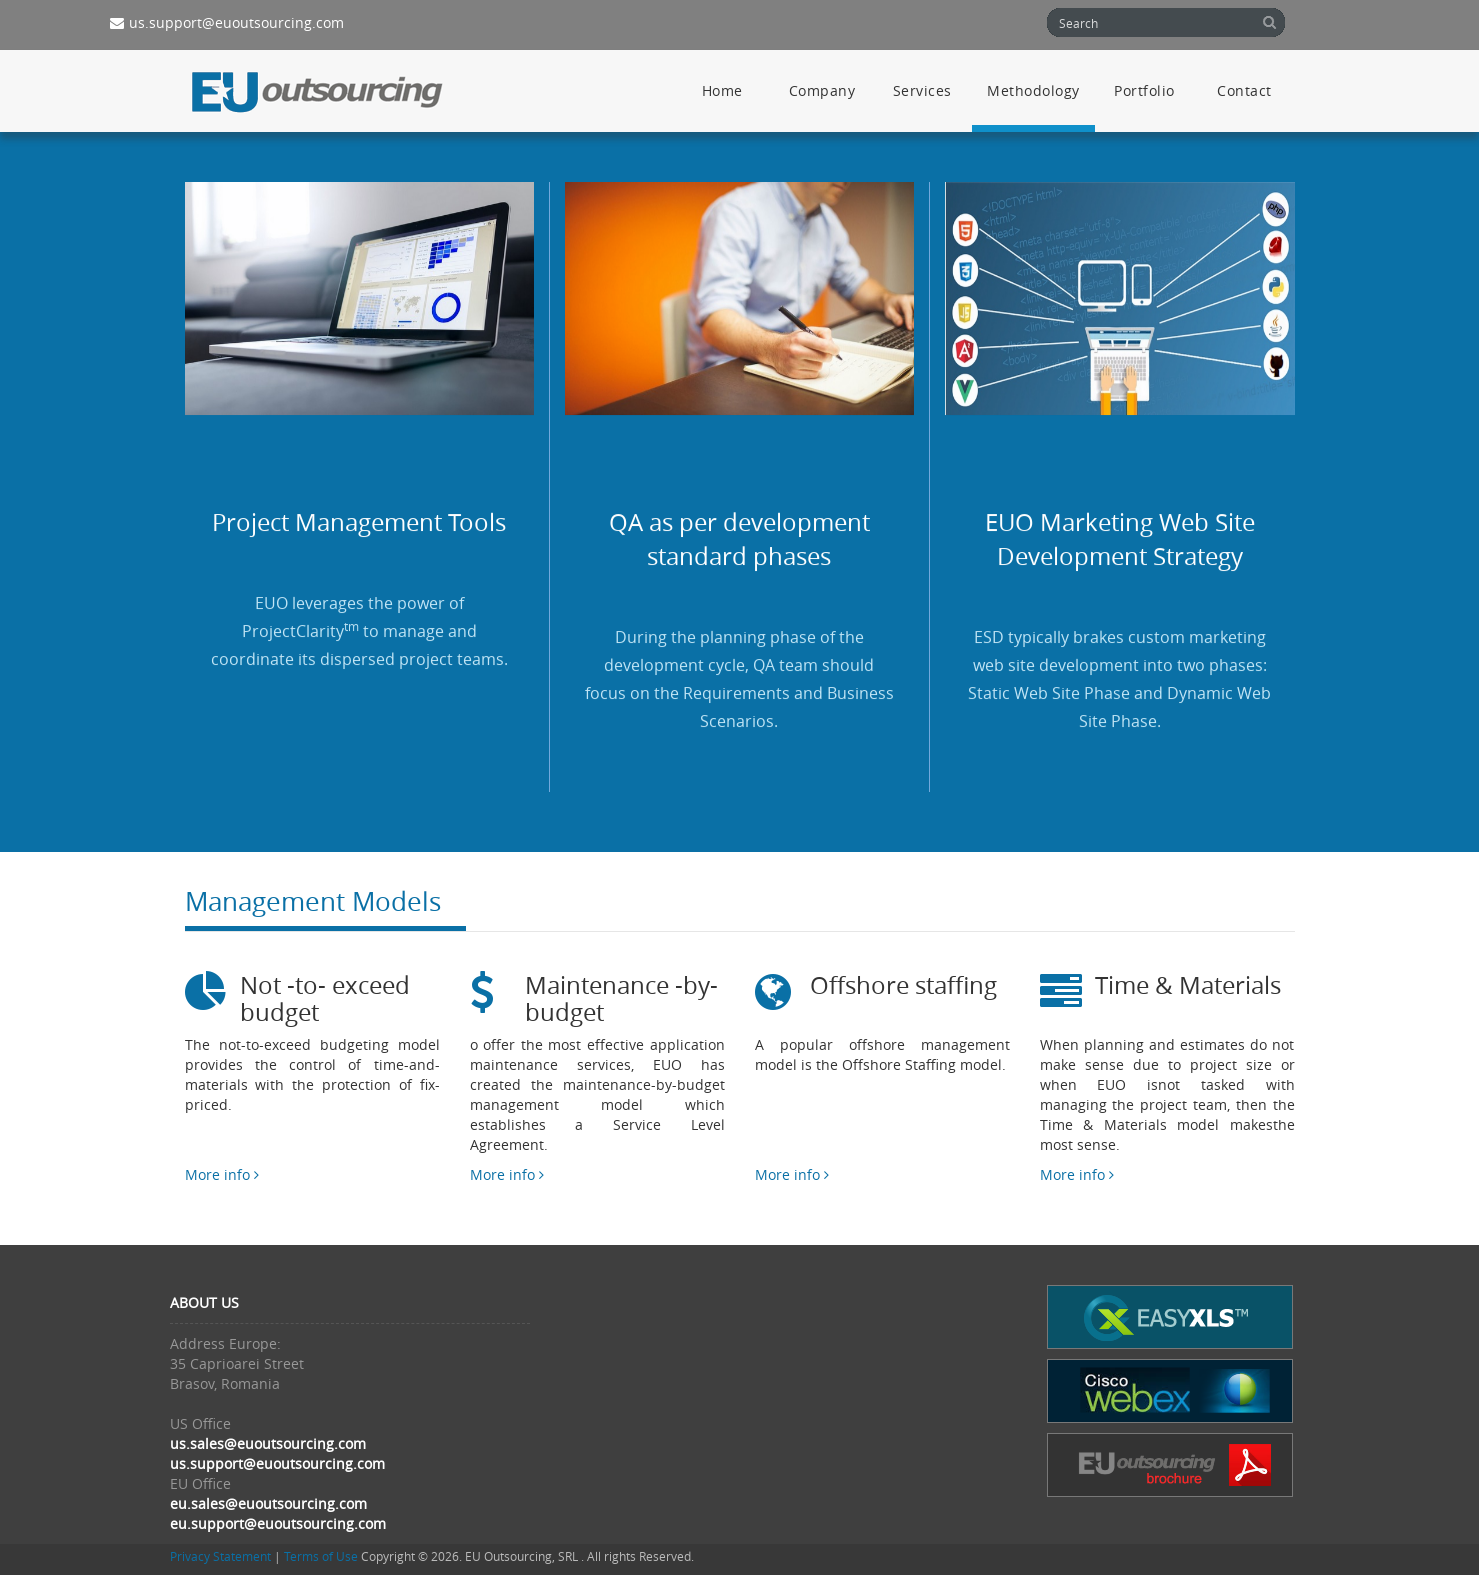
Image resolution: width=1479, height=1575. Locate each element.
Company (822, 90)
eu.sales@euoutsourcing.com (268, 1503)
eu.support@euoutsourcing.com (278, 1523)
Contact (1244, 90)
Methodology (1033, 90)
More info (222, 1174)
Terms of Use (321, 1556)
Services (922, 90)
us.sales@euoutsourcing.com (268, 1443)
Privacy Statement (220, 1556)
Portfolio (1144, 90)
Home (722, 90)
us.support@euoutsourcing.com (227, 22)
